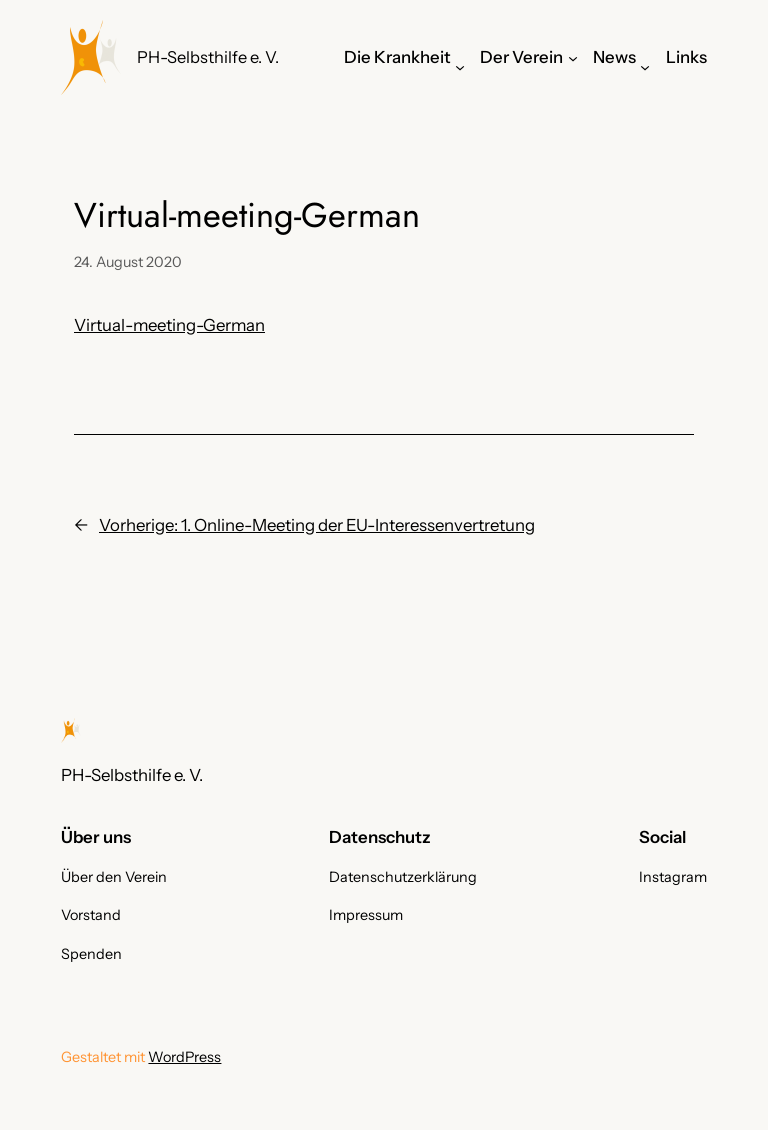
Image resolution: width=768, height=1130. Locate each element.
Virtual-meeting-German (169, 325)
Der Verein (521, 57)
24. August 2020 (128, 262)
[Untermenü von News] (645, 67)
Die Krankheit (397, 57)
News (614, 57)
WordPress (184, 1057)
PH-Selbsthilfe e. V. (208, 57)
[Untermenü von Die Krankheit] (460, 67)
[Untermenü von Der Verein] (573, 57)
